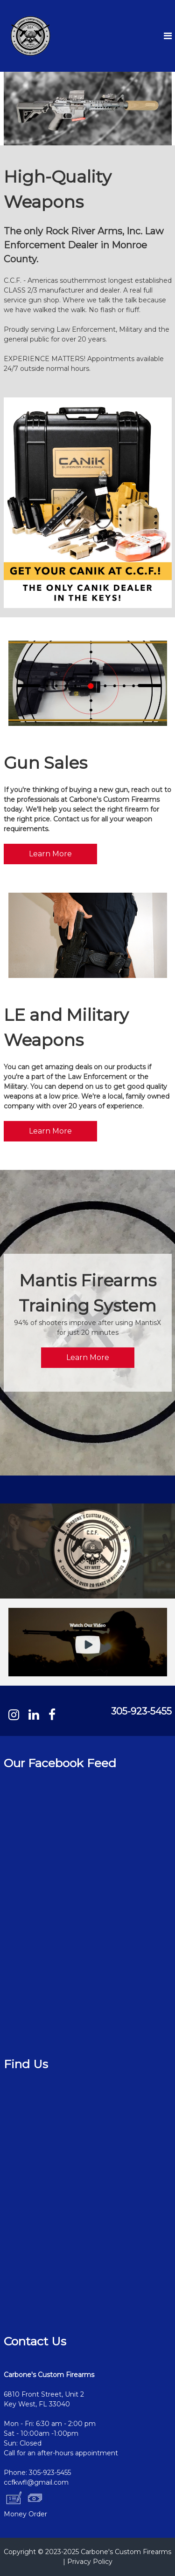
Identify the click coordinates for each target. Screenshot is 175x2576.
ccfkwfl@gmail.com (36, 2482)
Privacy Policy (89, 2561)
